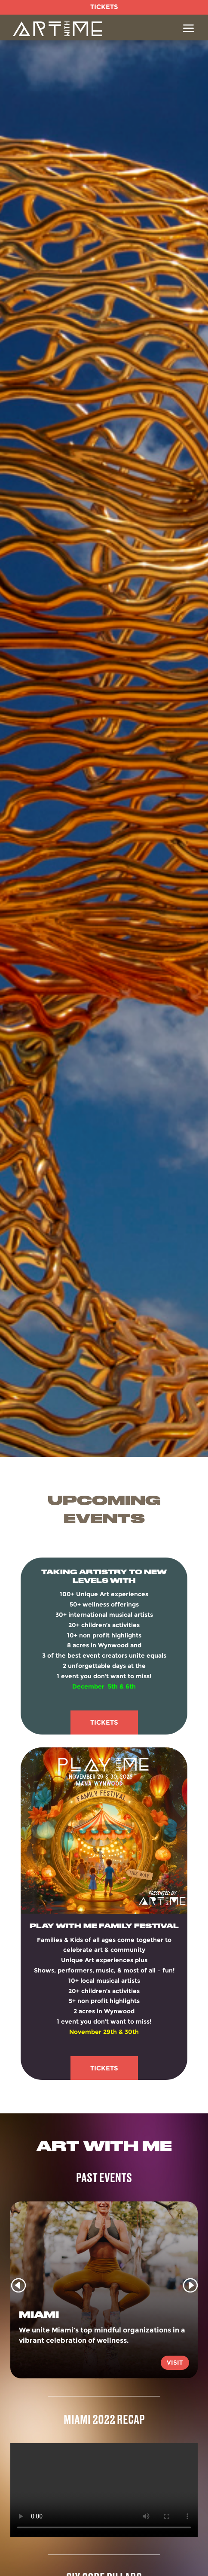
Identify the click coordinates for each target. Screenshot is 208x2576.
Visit (175, 2362)
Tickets (104, 1722)
